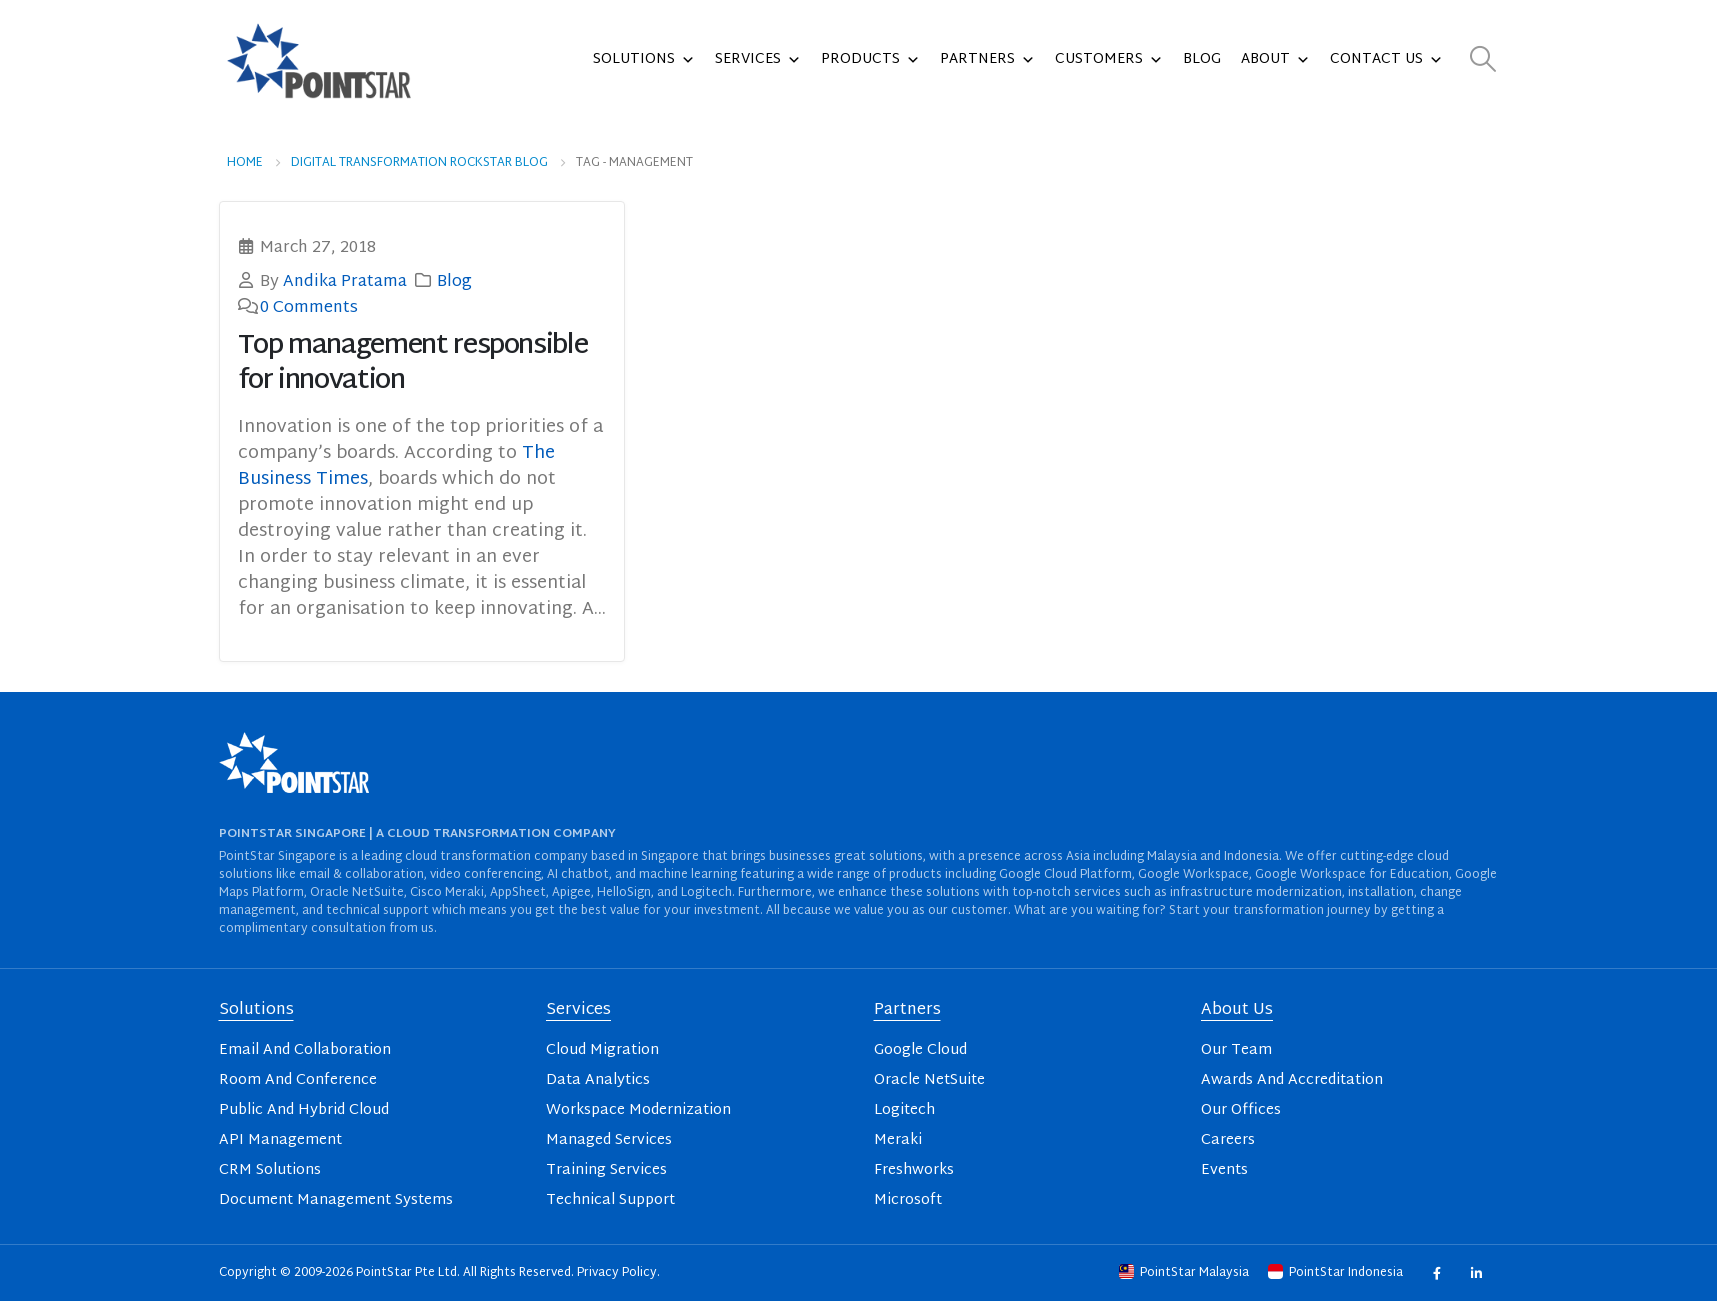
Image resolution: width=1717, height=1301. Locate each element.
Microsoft (908, 1200)
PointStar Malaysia (1185, 1273)
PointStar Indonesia (1337, 1273)
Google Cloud (920, 1050)
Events (1224, 1170)
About (1275, 60)
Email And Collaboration (305, 1050)
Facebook (1436, 1273)
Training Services (606, 1170)
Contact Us (1386, 60)
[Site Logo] (319, 60)
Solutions (644, 60)
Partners (987, 60)
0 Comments (309, 308)
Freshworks (914, 1170)
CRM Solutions (270, 1170)
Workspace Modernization (638, 1110)
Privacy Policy (617, 1273)
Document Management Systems (336, 1200)
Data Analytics (598, 1080)
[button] (1482, 60)
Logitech (904, 1110)
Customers (1109, 60)
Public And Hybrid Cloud (304, 1110)
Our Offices (1241, 1110)
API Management (280, 1140)
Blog (1202, 59)
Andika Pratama (345, 282)
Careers (1228, 1140)
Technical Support (610, 1200)
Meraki (898, 1140)
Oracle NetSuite (929, 1080)
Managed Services (609, 1140)
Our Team (1236, 1050)
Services (758, 60)
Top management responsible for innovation (413, 364)
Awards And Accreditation (1292, 1080)
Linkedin (1476, 1273)
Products (870, 60)
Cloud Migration (602, 1050)
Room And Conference (298, 1080)
